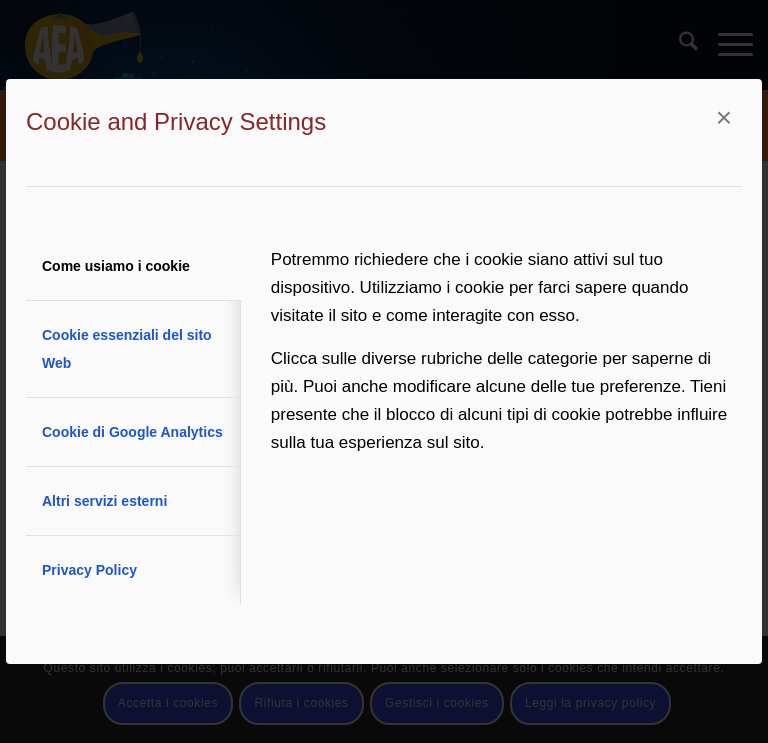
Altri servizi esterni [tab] (104, 501)
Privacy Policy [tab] (89, 570)
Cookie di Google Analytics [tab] (132, 432)
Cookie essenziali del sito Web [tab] (127, 349)
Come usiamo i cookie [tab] (116, 266)
